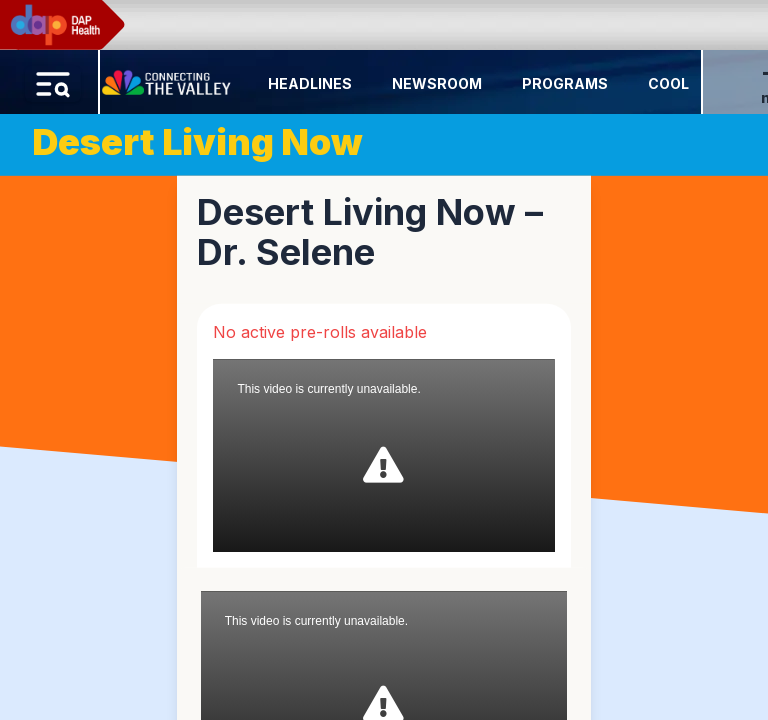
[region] (384, 360)
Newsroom (437, 83)
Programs (565, 83)
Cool (668, 83)
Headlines (310, 83)
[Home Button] (168, 78)
